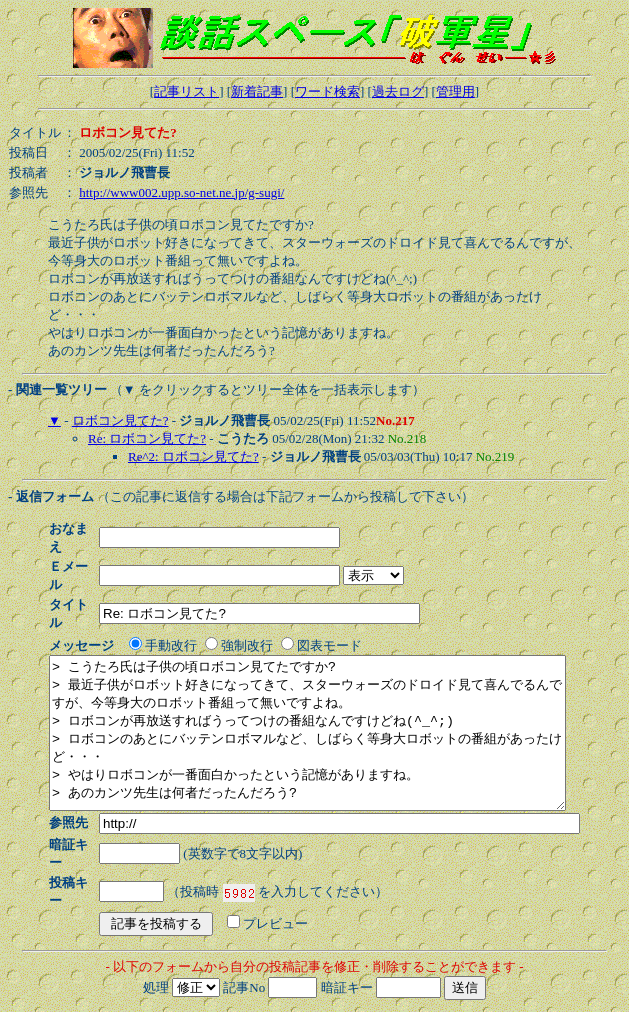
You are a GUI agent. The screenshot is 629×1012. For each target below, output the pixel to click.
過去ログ (398, 91)
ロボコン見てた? (120, 420)
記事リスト (186, 91)
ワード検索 (327, 91)
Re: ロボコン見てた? (147, 438)
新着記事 (257, 91)
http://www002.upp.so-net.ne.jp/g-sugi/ (181, 192)
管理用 (455, 91)
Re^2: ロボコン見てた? (193, 456)
